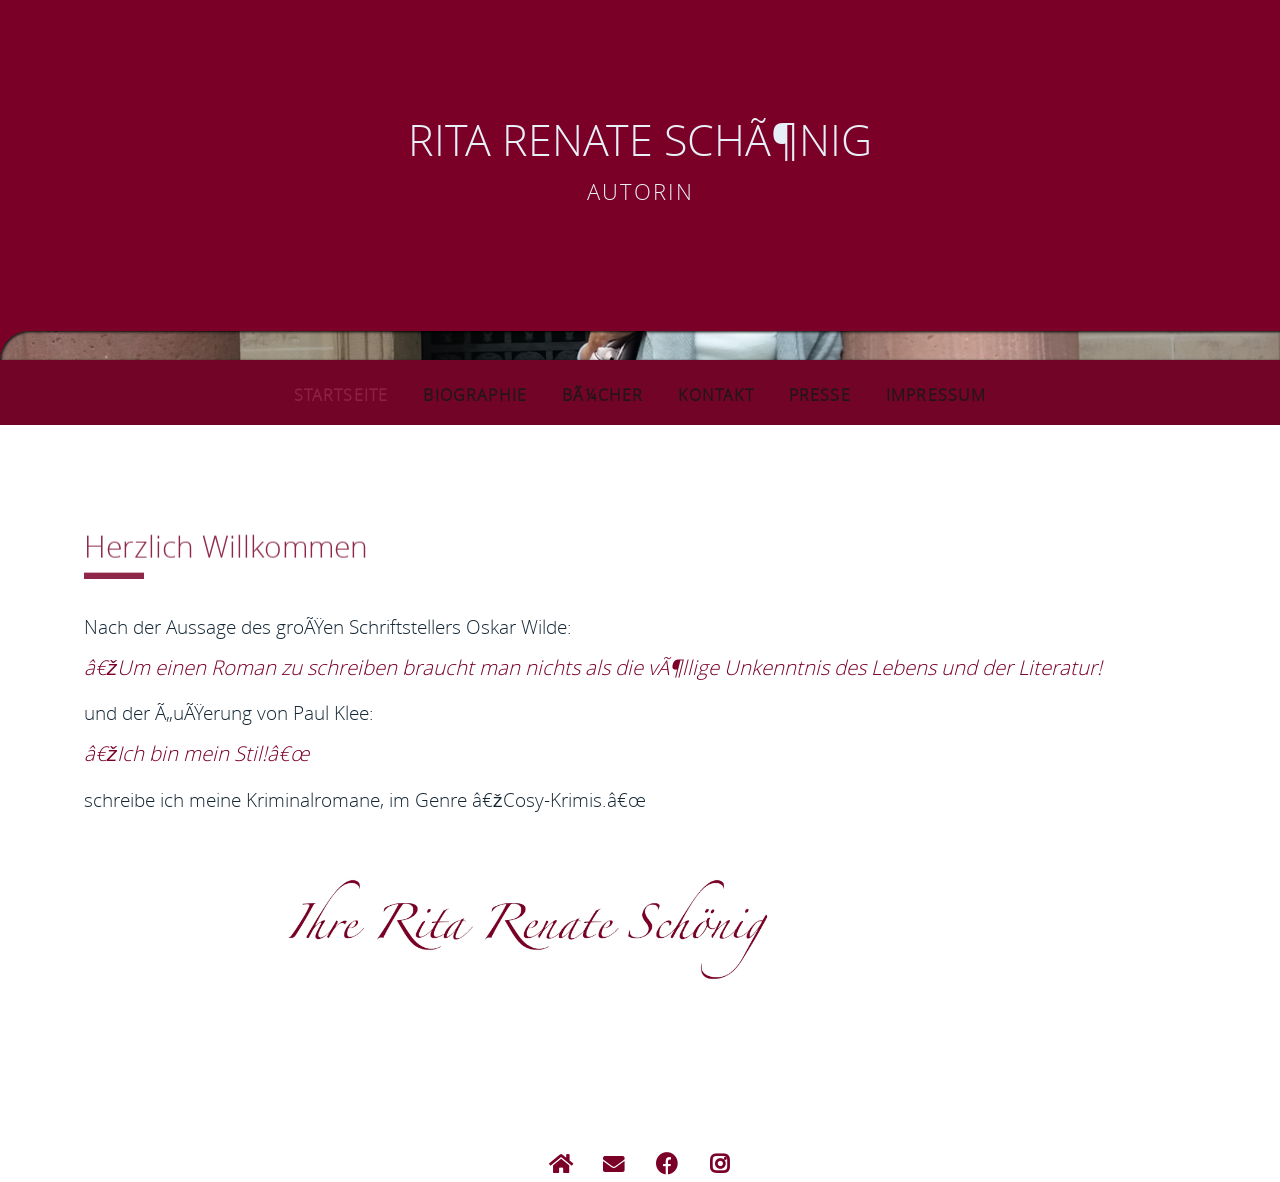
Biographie (472, 394)
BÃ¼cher (605, 394)
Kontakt (722, 394)
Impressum (950, 394)
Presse (827, 394)
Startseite (327, 394)
